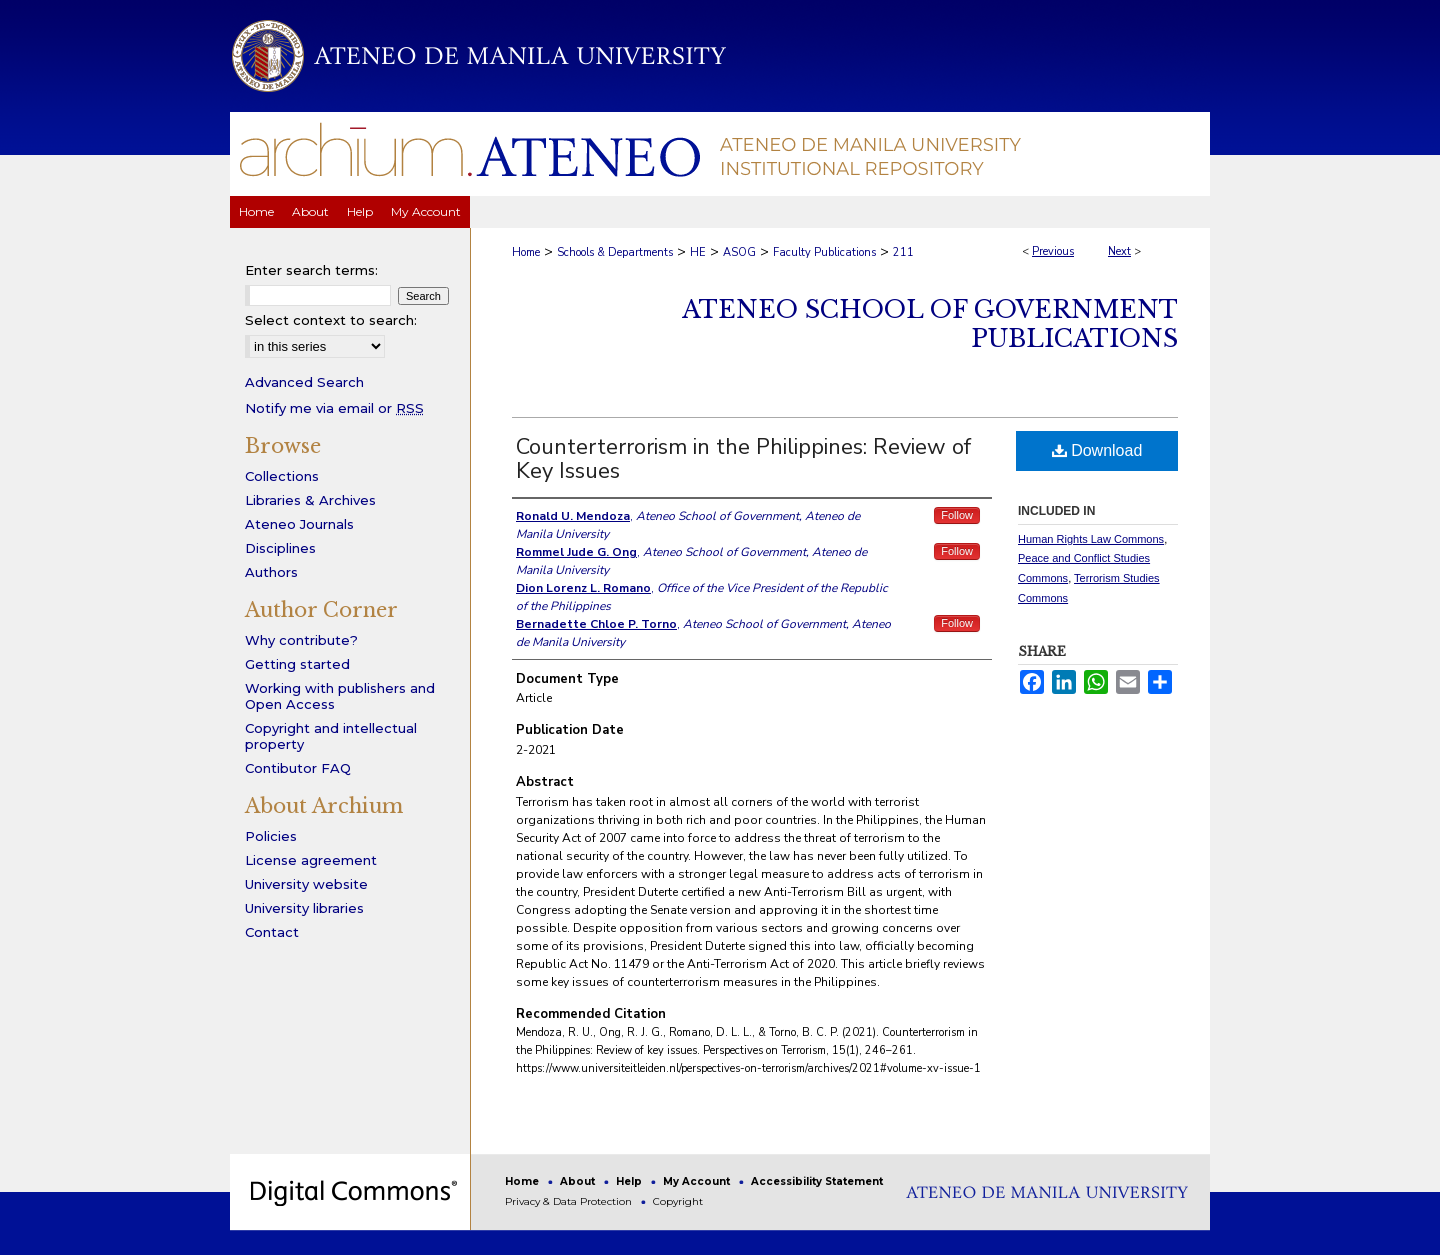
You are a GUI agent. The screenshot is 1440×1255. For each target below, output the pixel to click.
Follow (957, 515)
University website (306, 884)
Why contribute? (301, 640)
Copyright (678, 1201)
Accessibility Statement (817, 1181)
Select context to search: (331, 320)
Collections (282, 476)
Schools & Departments (615, 252)
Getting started (297, 664)
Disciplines (280, 548)
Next (1119, 251)
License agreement (311, 860)
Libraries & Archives (310, 500)
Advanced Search (304, 382)
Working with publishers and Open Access (340, 696)
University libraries (304, 908)
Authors (271, 572)
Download (1097, 450)
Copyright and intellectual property (331, 736)
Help (630, 1181)
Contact (272, 932)
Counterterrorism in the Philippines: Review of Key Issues (743, 459)
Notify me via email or (334, 408)
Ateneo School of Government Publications (930, 324)
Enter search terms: (311, 270)
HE (698, 252)
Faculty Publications (824, 252)
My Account (698, 1181)
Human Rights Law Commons (1091, 539)
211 (903, 252)
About (579, 1181)
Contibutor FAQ (298, 768)
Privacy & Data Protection (570, 1201)
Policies (271, 836)
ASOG (739, 252)
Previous (1053, 251)
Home (526, 252)
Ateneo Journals (299, 524)
